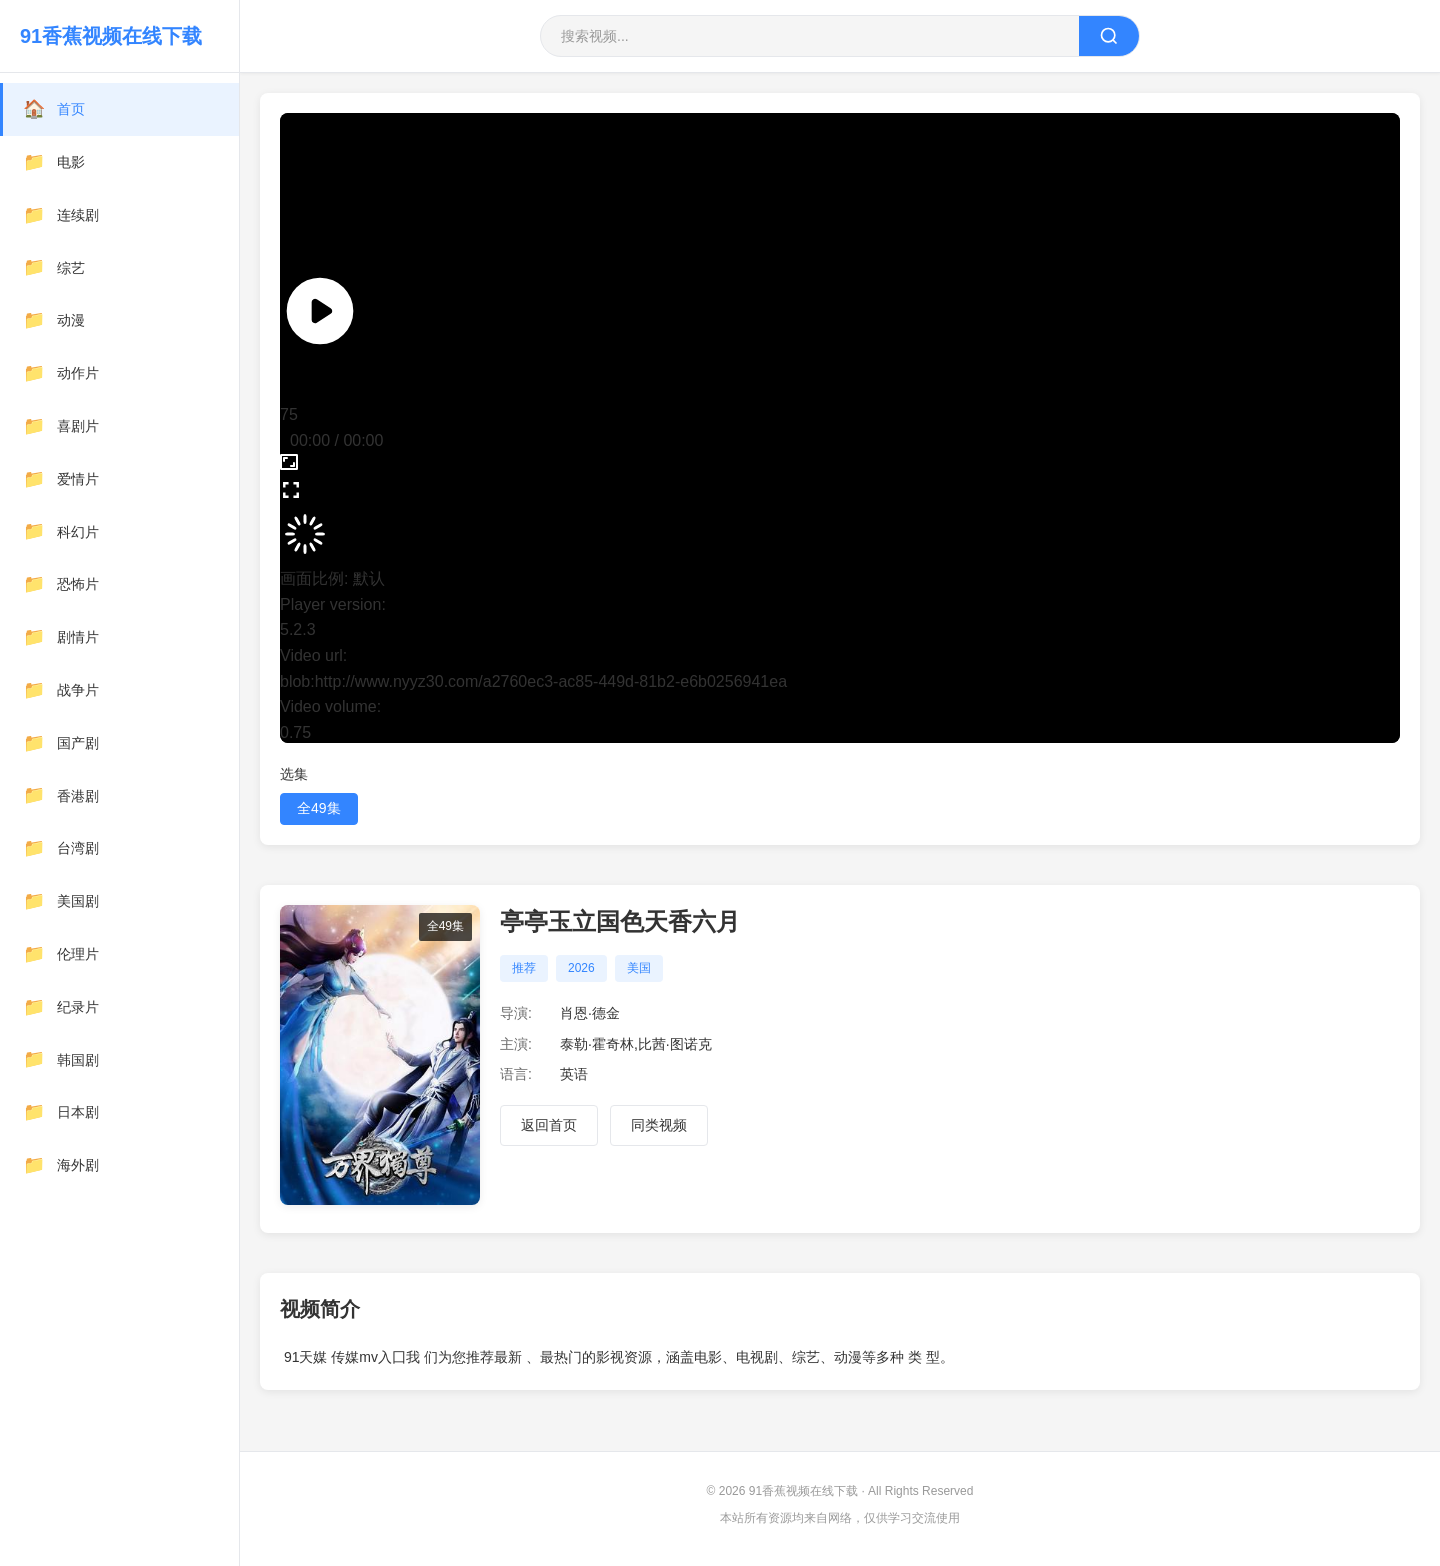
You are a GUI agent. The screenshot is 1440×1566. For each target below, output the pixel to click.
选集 (294, 774)
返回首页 (549, 1125)
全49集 (319, 808)
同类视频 (659, 1125)
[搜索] (1109, 36)
